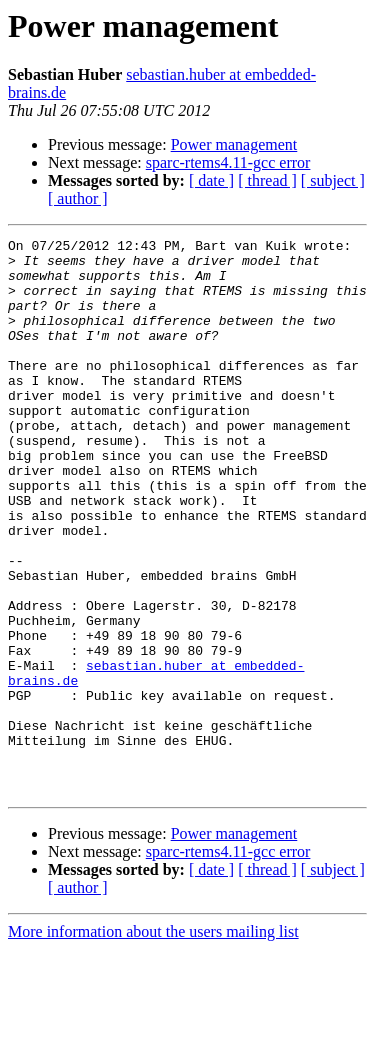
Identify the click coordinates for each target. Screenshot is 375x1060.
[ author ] (78, 198)
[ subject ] (333, 180)
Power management (234, 144)
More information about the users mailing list (153, 1042)
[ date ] (211, 180)
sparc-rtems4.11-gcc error (228, 162)
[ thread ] (267, 180)
